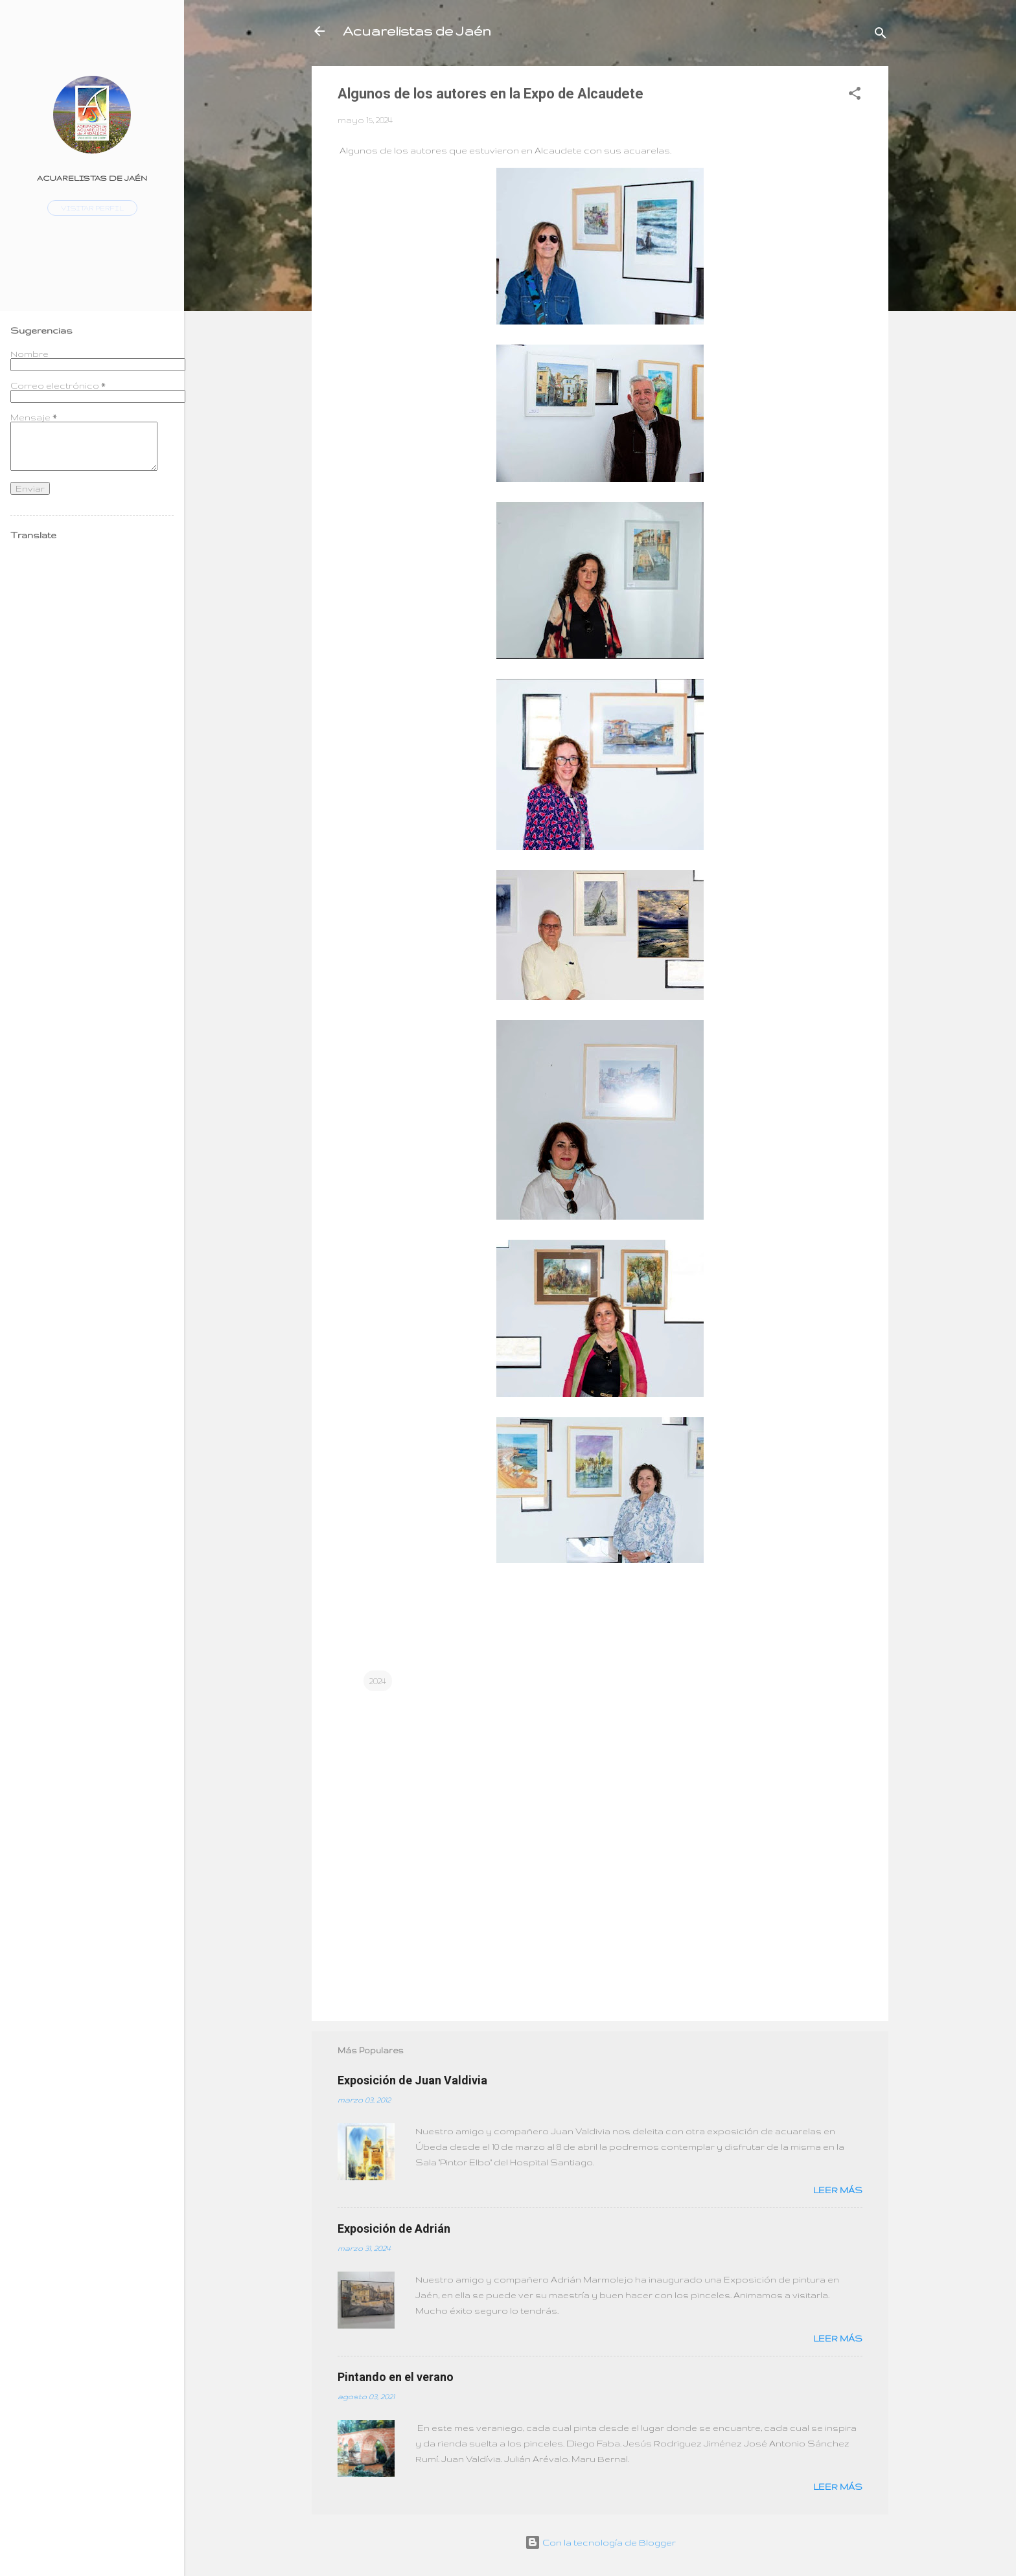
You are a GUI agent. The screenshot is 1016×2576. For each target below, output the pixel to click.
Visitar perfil (92, 208)
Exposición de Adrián (394, 2228)
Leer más (837, 2189)
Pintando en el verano (396, 2377)
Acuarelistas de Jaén (417, 30)
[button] (854, 95)
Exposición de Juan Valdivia (412, 2080)
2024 (377, 1680)
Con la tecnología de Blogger (600, 2542)
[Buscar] (880, 35)
